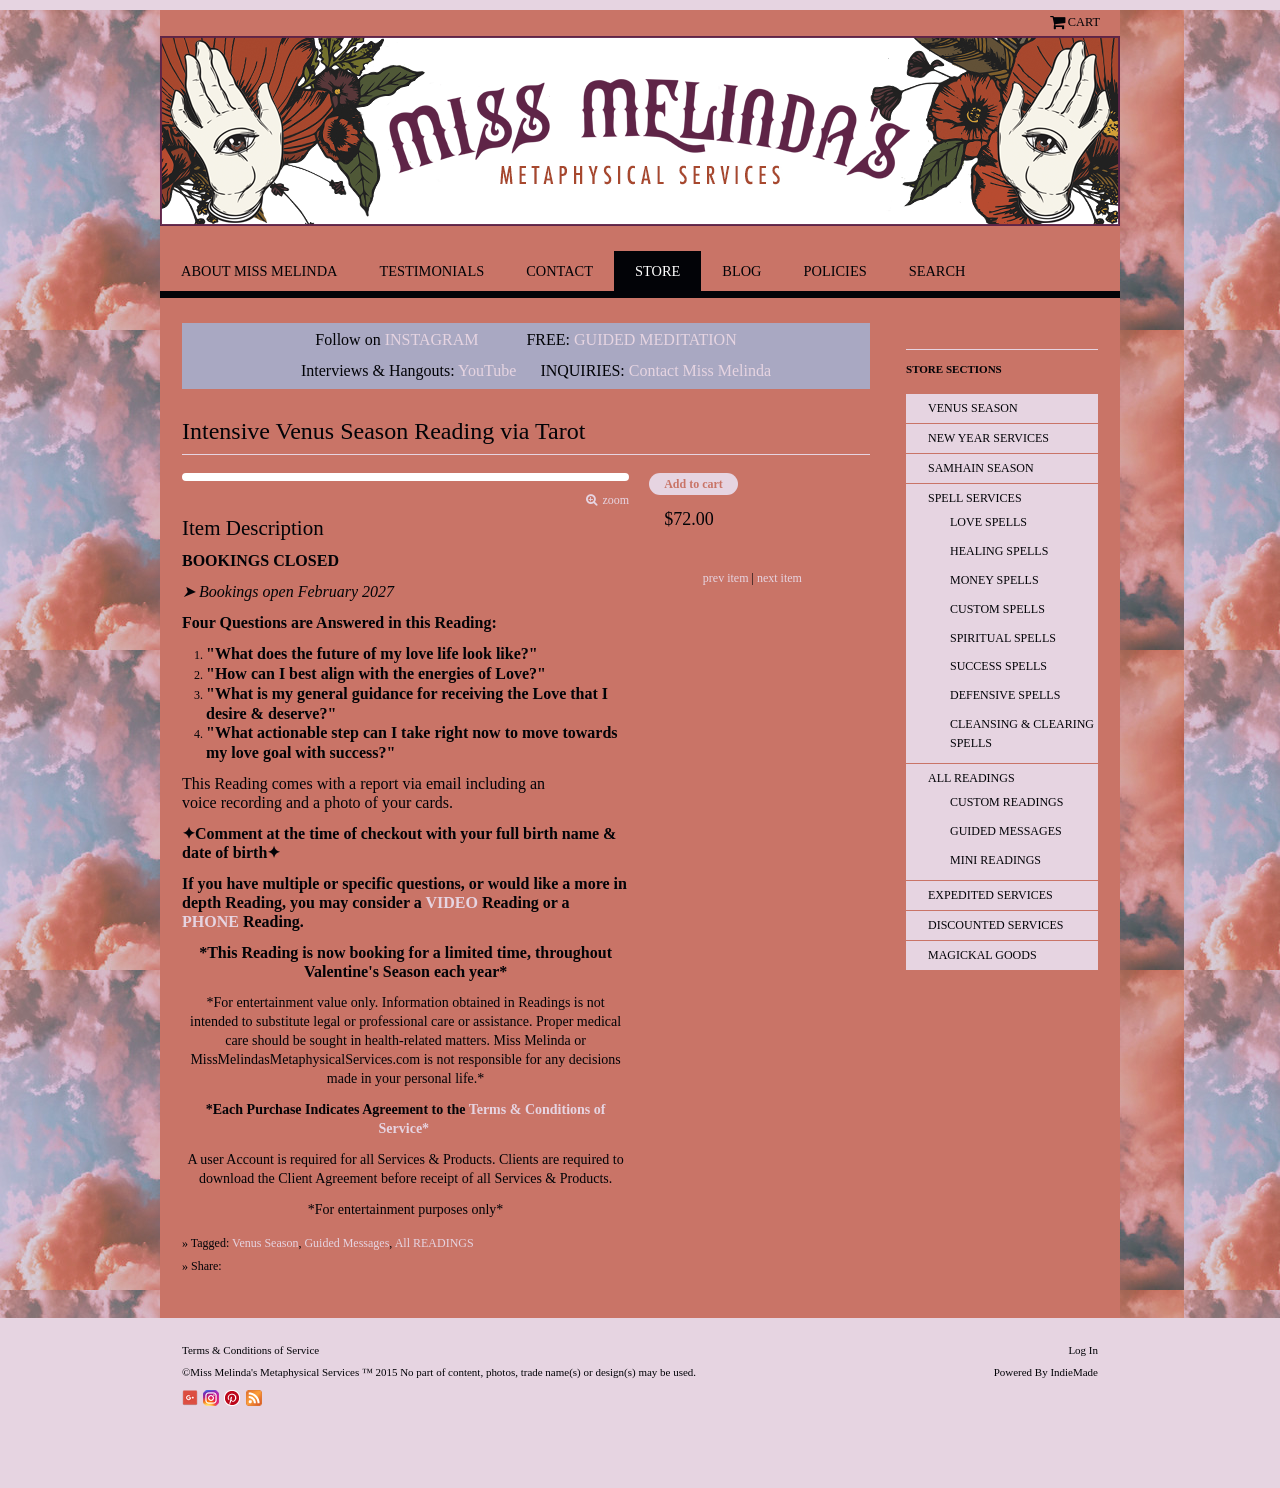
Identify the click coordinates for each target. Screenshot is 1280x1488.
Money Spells (994, 580)
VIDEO (451, 902)
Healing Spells (999, 551)
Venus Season (265, 1243)
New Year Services (988, 438)
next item (779, 578)
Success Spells (998, 666)
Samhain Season (981, 468)
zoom (613, 500)
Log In (1083, 1350)
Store (657, 271)
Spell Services (975, 498)
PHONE (210, 921)
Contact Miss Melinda (702, 370)
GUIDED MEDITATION (655, 339)
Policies (835, 271)
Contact (559, 271)
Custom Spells (997, 609)
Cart (1084, 22)
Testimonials (431, 271)
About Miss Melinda (259, 271)
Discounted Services (995, 925)
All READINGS (434, 1243)
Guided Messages (346, 1243)
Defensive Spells (1005, 695)
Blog (741, 271)
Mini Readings (995, 860)
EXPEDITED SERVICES (990, 895)
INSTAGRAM (432, 339)
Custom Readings (1006, 802)
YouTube (487, 370)
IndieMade (1074, 1372)
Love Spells (988, 522)
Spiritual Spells (1003, 638)
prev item (726, 578)
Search (937, 271)
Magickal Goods (982, 955)
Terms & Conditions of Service (250, 1350)
